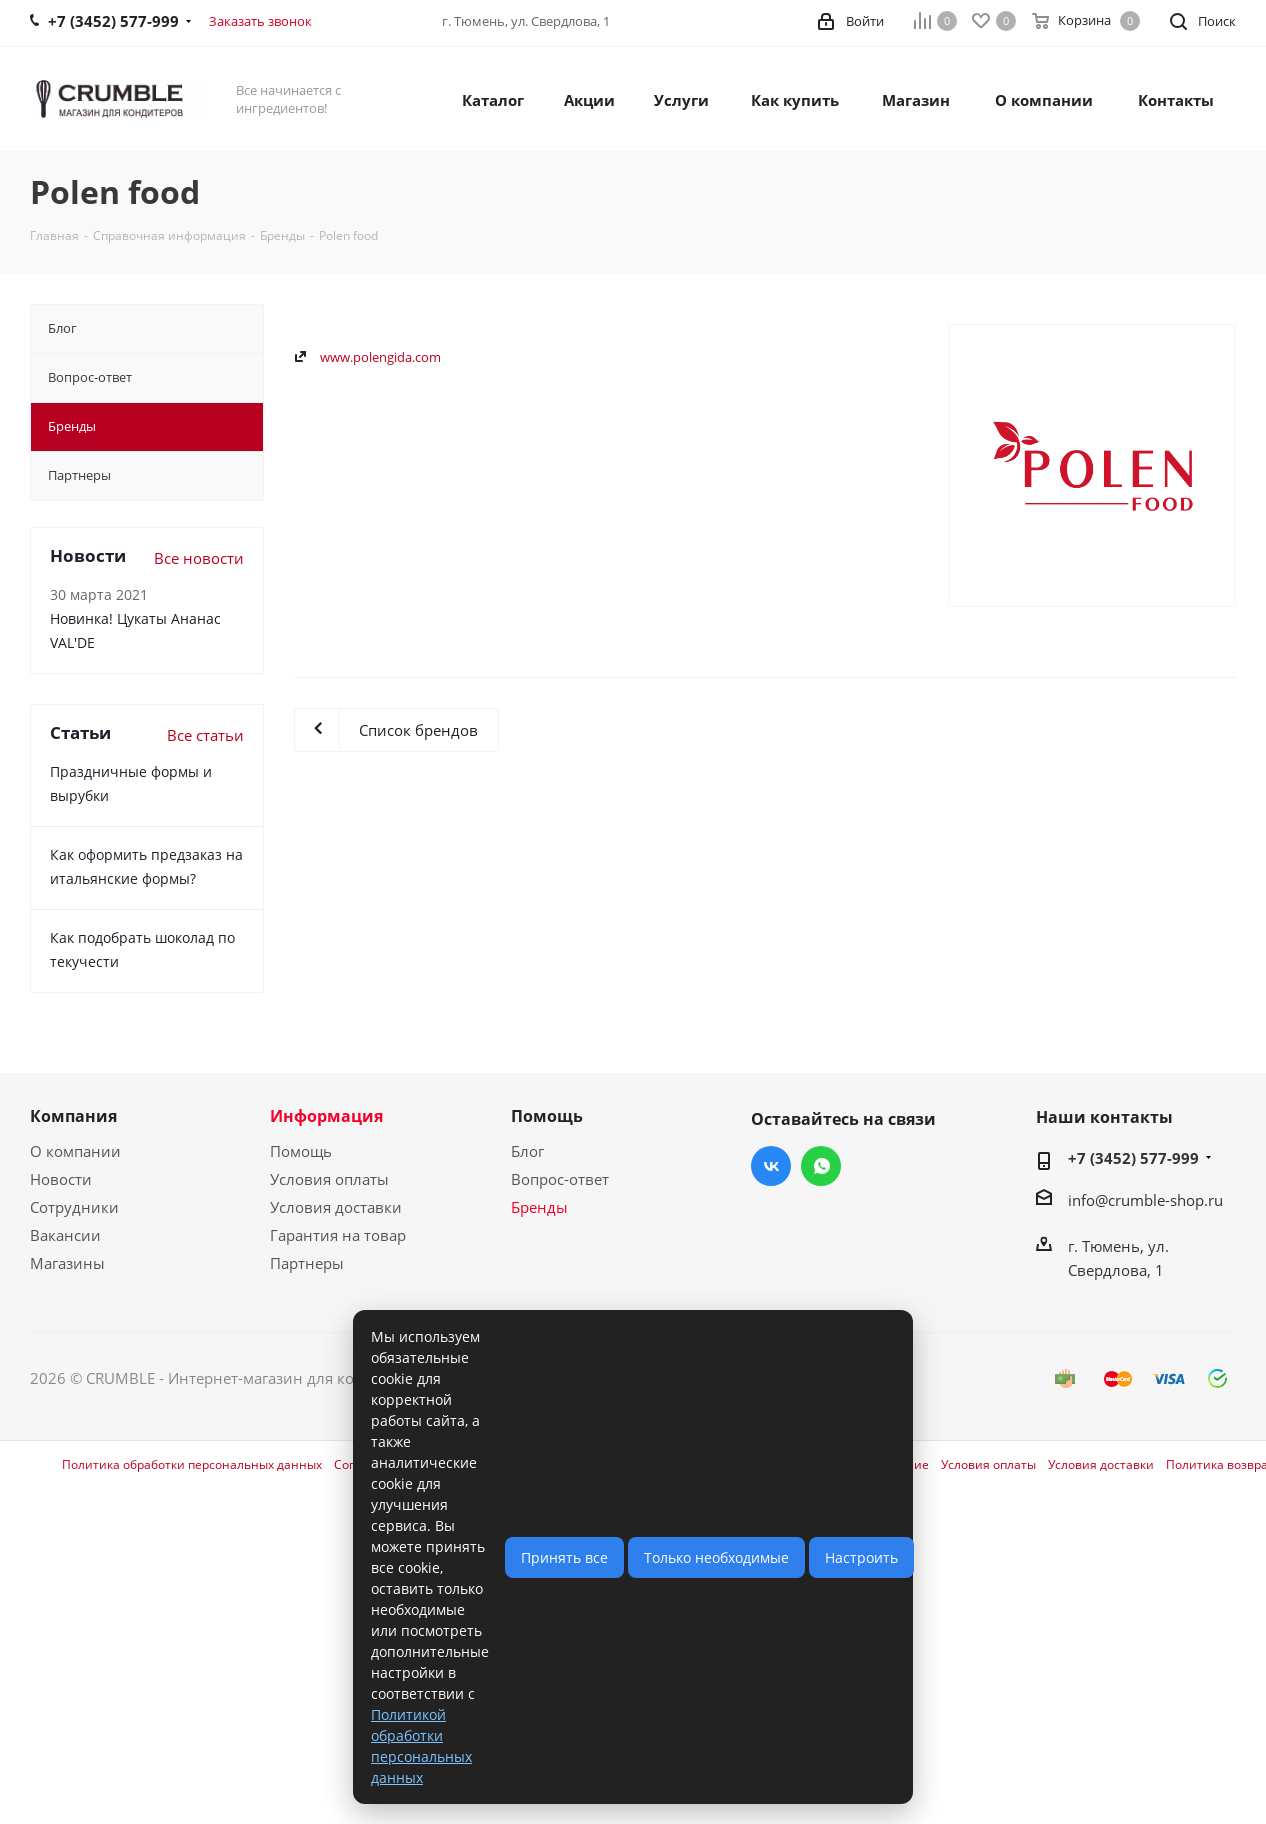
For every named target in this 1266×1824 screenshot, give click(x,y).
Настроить (861, 1557)
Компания (73, 1116)
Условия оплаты (329, 1179)
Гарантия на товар (338, 1235)
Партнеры (307, 1263)
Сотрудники (74, 1207)
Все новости (199, 558)
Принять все (564, 1557)
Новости (61, 1179)
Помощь (301, 1151)
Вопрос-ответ (560, 1179)
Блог (527, 1151)
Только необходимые (716, 1557)
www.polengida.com (380, 357)
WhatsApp (821, 1166)
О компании (75, 1151)
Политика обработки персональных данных (192, 1465)
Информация (326, 1116)
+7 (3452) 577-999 (1133, 1158)
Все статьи (205, 735)
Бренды (539, 1207)
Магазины (67, 1263)
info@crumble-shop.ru (1145, 1200)
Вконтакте (771, 1166)
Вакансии (65, 1235)
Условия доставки (336, 1207)
